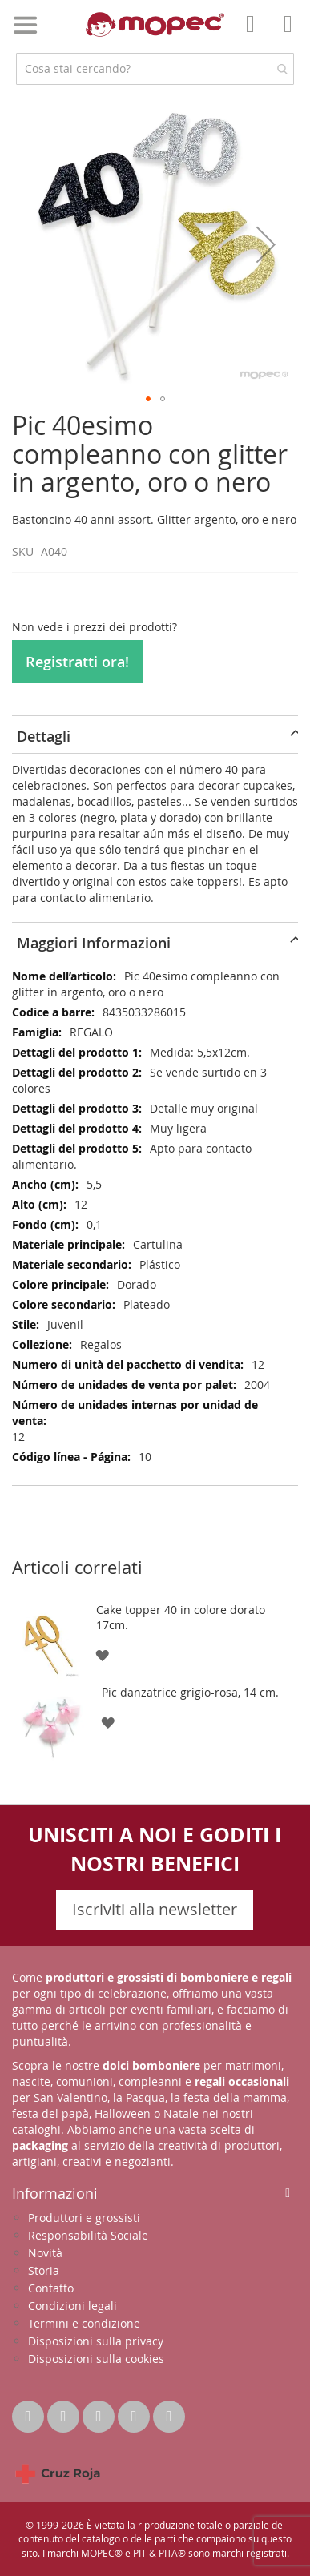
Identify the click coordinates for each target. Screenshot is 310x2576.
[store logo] (155, 24)
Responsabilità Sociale (88, 2235)
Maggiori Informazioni (94, 942)
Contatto (51, 2288)
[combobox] (155, 69)
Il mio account (255, 35)
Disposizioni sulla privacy (95, 2341)
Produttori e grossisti (84, 2217)
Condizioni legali (72, 2305)
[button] (266, 244)
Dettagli (43, 736)
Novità (45, 2252)
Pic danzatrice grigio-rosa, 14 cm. (190, 1692)
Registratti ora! (77, 661)
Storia (43, 2270)
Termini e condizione (84, 2323)
